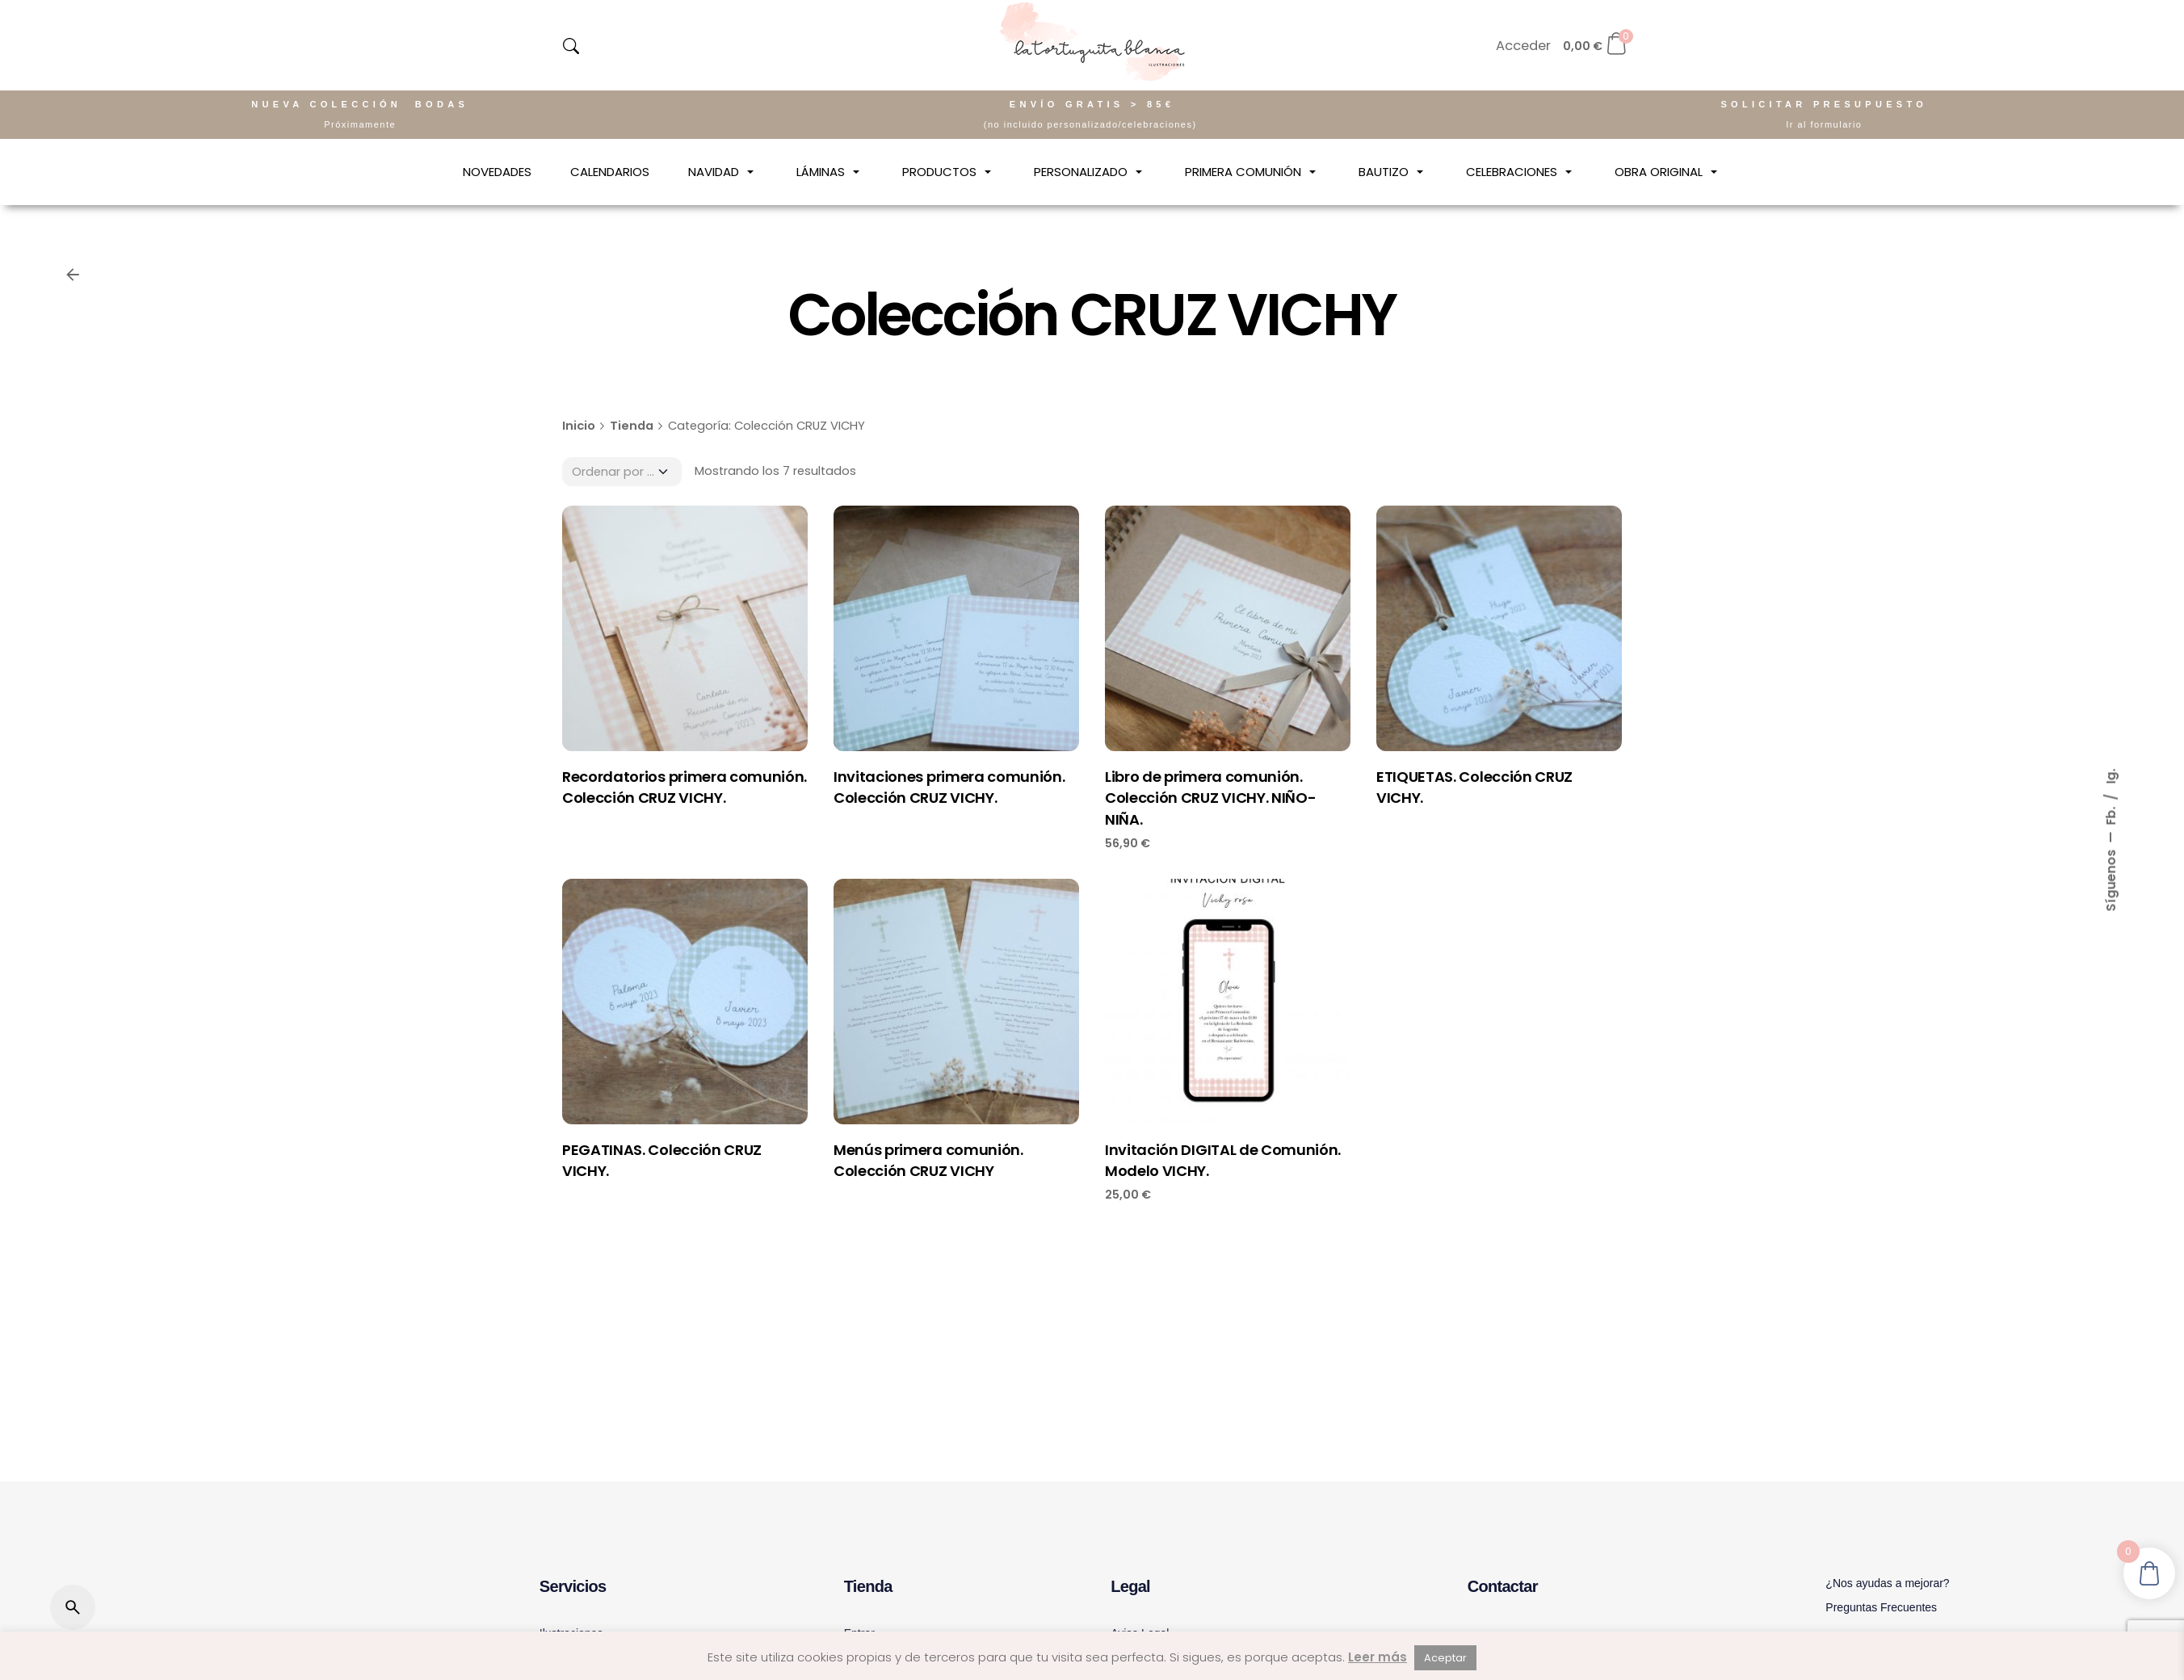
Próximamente (360, 124)
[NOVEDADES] (497, 172)
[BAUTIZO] (1392, 172)
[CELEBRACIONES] (1521, 172)
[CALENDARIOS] (610, 172)
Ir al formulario (1824, 124)
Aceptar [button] (1445, 1657)
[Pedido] (622, 471)
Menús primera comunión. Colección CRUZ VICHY (928, 1160)
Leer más (1377, 1656)
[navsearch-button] (571, 46)
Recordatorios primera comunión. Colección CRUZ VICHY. (684, 787)
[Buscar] (72, 1607)
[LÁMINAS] (830, 172)
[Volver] (72, 274)
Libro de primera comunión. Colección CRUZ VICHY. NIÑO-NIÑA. (1210, 798)
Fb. (2110, 814)
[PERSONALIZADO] (1090, 172)
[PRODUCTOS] (948, 172)
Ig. (2110, 776)
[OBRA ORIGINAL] (1667, 172)
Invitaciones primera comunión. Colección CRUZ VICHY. (949, 787)
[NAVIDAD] (723, 172)
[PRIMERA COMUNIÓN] (1252, 172)
